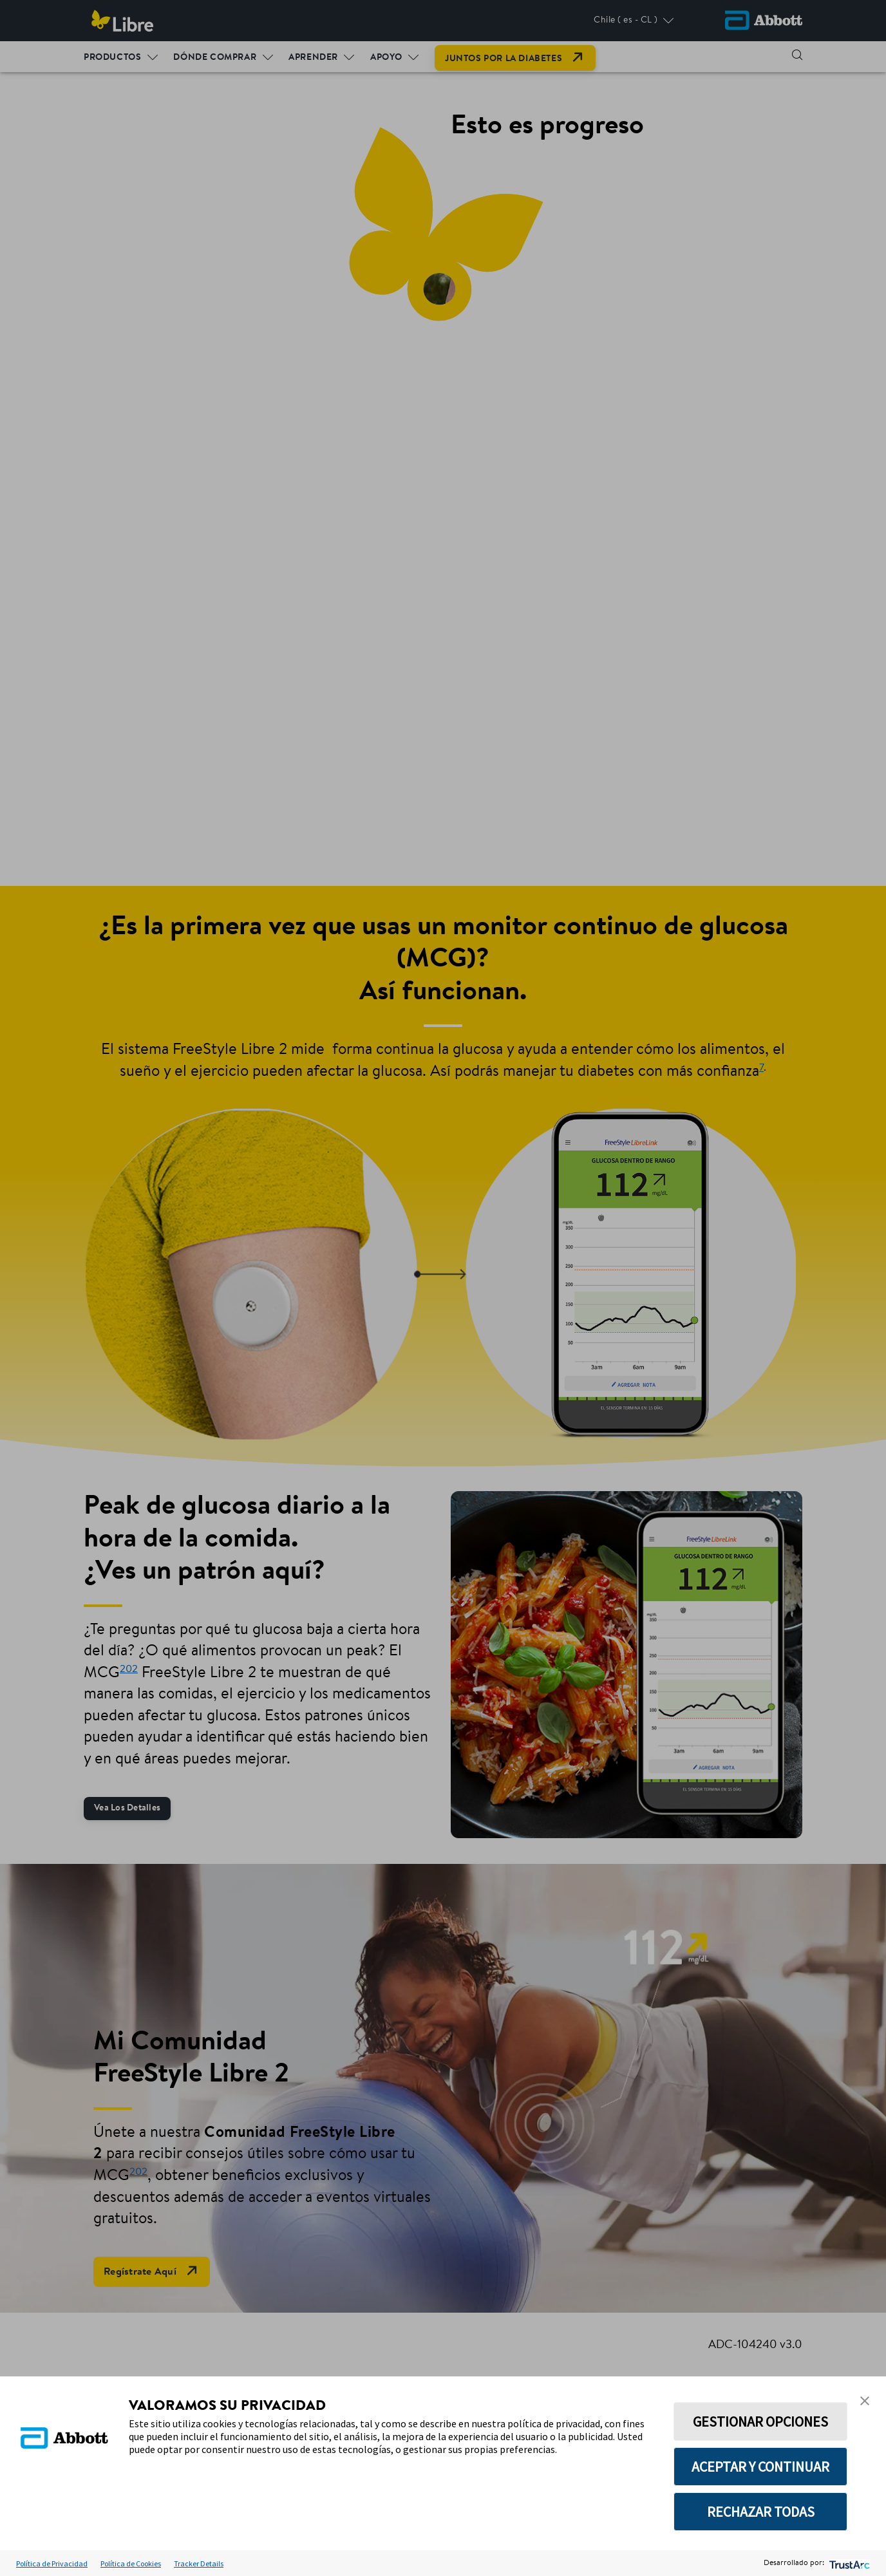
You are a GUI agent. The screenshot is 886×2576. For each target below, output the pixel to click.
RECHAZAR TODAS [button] (761, 2512)
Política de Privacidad (52, 2563)
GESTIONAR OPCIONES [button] (760, 2421)
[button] (864, 2400)
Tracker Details (198, 2563)
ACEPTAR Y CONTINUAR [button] (760, 2467)
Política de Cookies (130, 2563)
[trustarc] (848, 2563)
